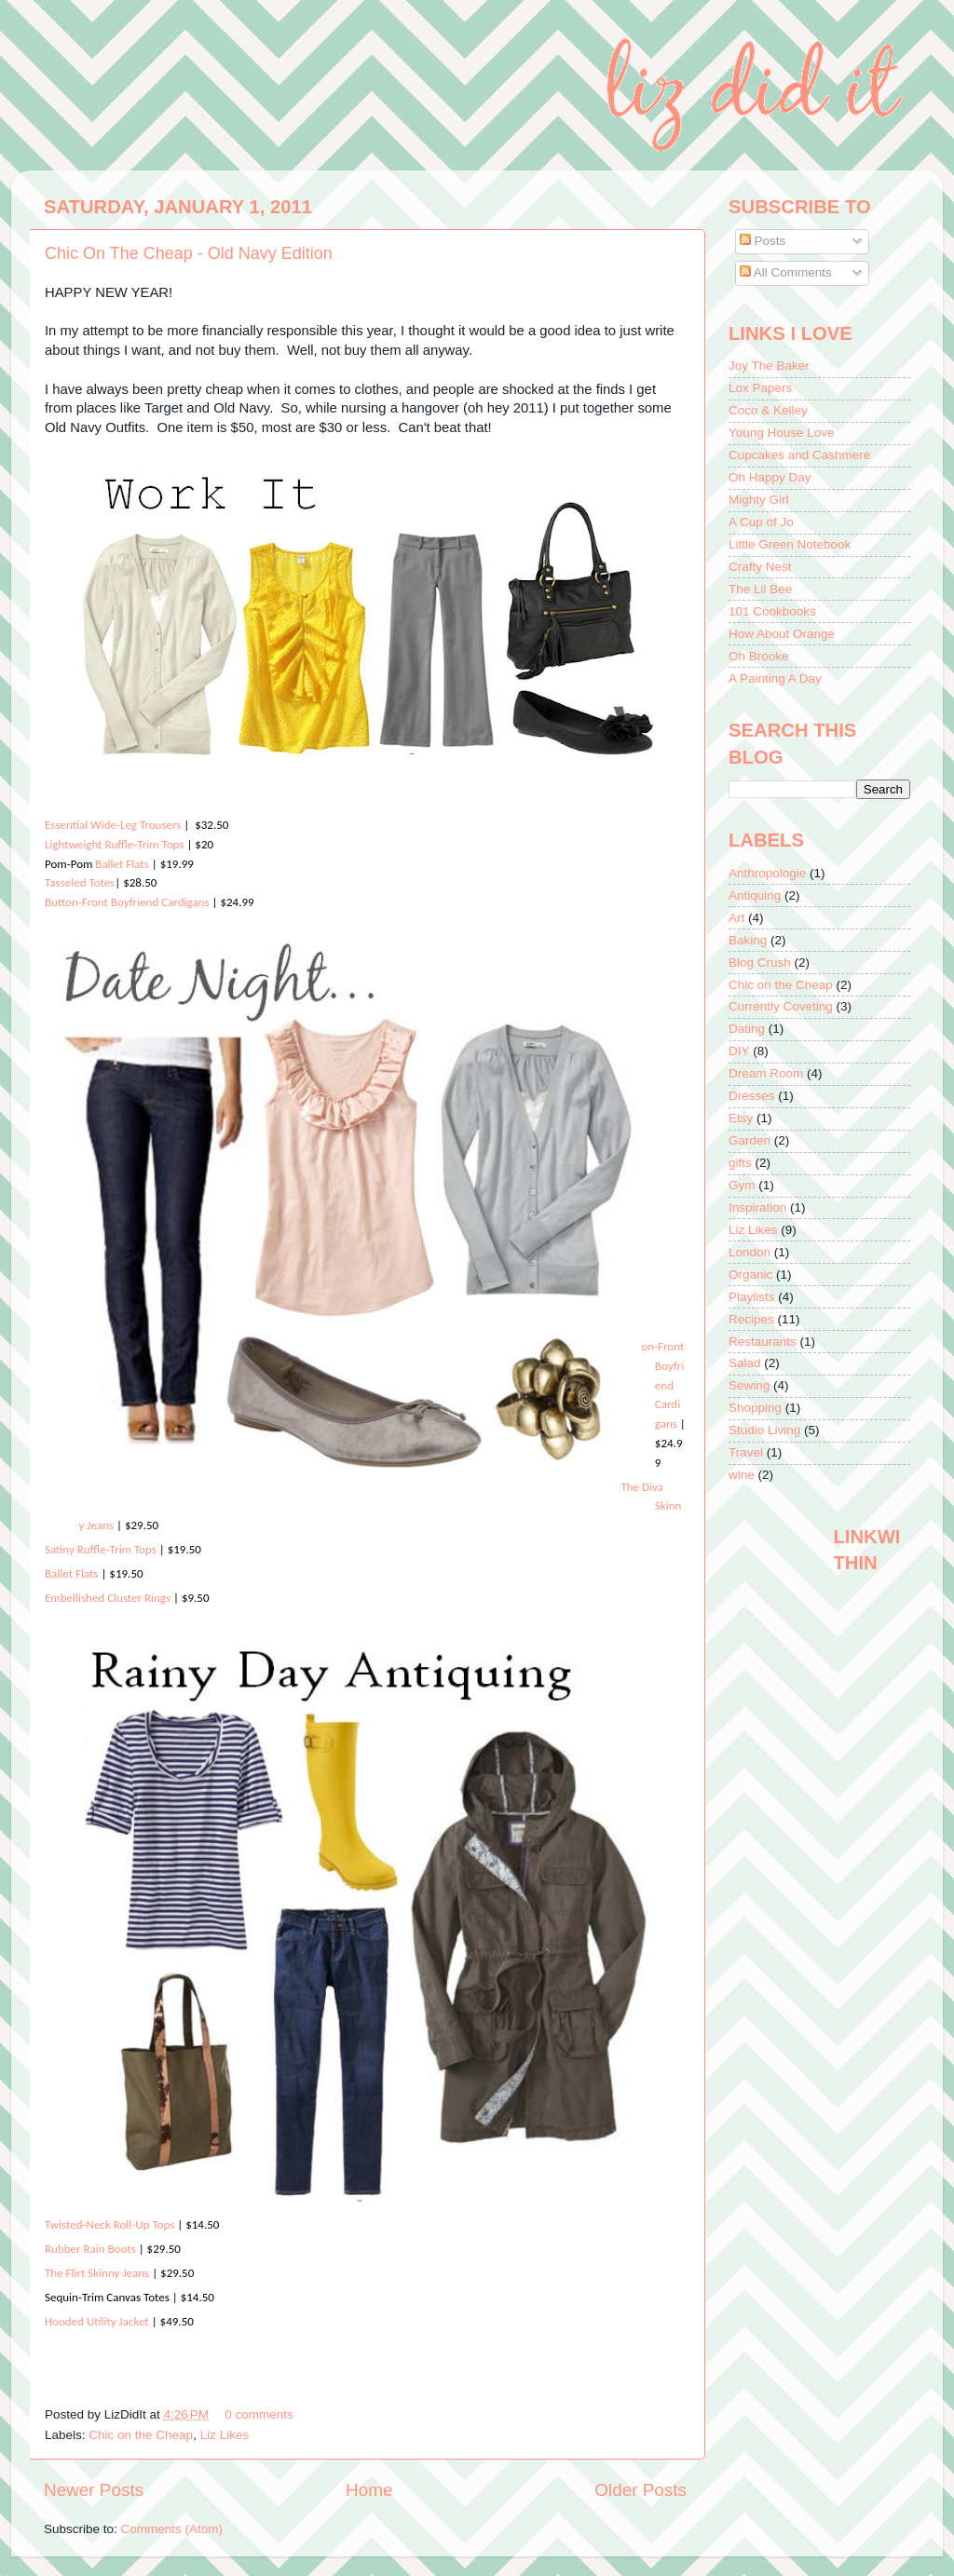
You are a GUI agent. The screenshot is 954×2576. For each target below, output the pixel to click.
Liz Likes (225, 2435)
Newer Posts (93, 2490)
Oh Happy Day (770, 477)
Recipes (751, 1319)
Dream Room (766, 1073)
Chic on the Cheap (141, 2435)
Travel (746, 1452)
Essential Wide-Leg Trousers (113, 825)
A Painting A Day (775, 678)
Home (369, 2490)
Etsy (741, 1118)
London (749, 1252)
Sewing (749, 1385)
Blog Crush (760, 962)
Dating (747, 1029)
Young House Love (782, 433)
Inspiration (757, 1207)
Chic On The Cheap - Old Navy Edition (189, 253)
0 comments (259, 2414)
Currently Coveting (781, 1006)
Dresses (752, 1096)
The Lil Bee (760, 589)
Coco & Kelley (768, 410)
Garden (749, 1140)
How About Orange (782, 634)
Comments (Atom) (172, 2529)
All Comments (786, 272)
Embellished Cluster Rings (107, 1598)
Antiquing (755, 895)
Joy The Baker (769, 366)
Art (736, 918)
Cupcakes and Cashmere (799, 455)
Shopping (755, 1408)
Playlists (752, 1297)
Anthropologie (767, 873)
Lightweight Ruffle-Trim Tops (114, 844)
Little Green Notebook (790, 544)
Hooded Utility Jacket (97, 2321)
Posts (763, 241)
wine (742, 1475)
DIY (739, 1051)
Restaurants (763, 1342)
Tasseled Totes (80, 882)
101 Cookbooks (772, 611)
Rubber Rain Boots (92, 2249)
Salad (745, 1363)
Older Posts (640, 2490)
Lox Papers (760, 388)
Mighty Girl (759, 500)
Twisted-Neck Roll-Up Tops (109, 2224)
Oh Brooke (759, 656)
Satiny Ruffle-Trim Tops (101, 1549)
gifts (740, 1163)
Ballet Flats (120, 864)
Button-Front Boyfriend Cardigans (127, 902)
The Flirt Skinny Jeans (97, 2273)
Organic (750, 1274)
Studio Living (764, 1430)
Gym (742, 1185)
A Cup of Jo (761, 522)
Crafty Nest (760, 567)
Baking (748, 940)
